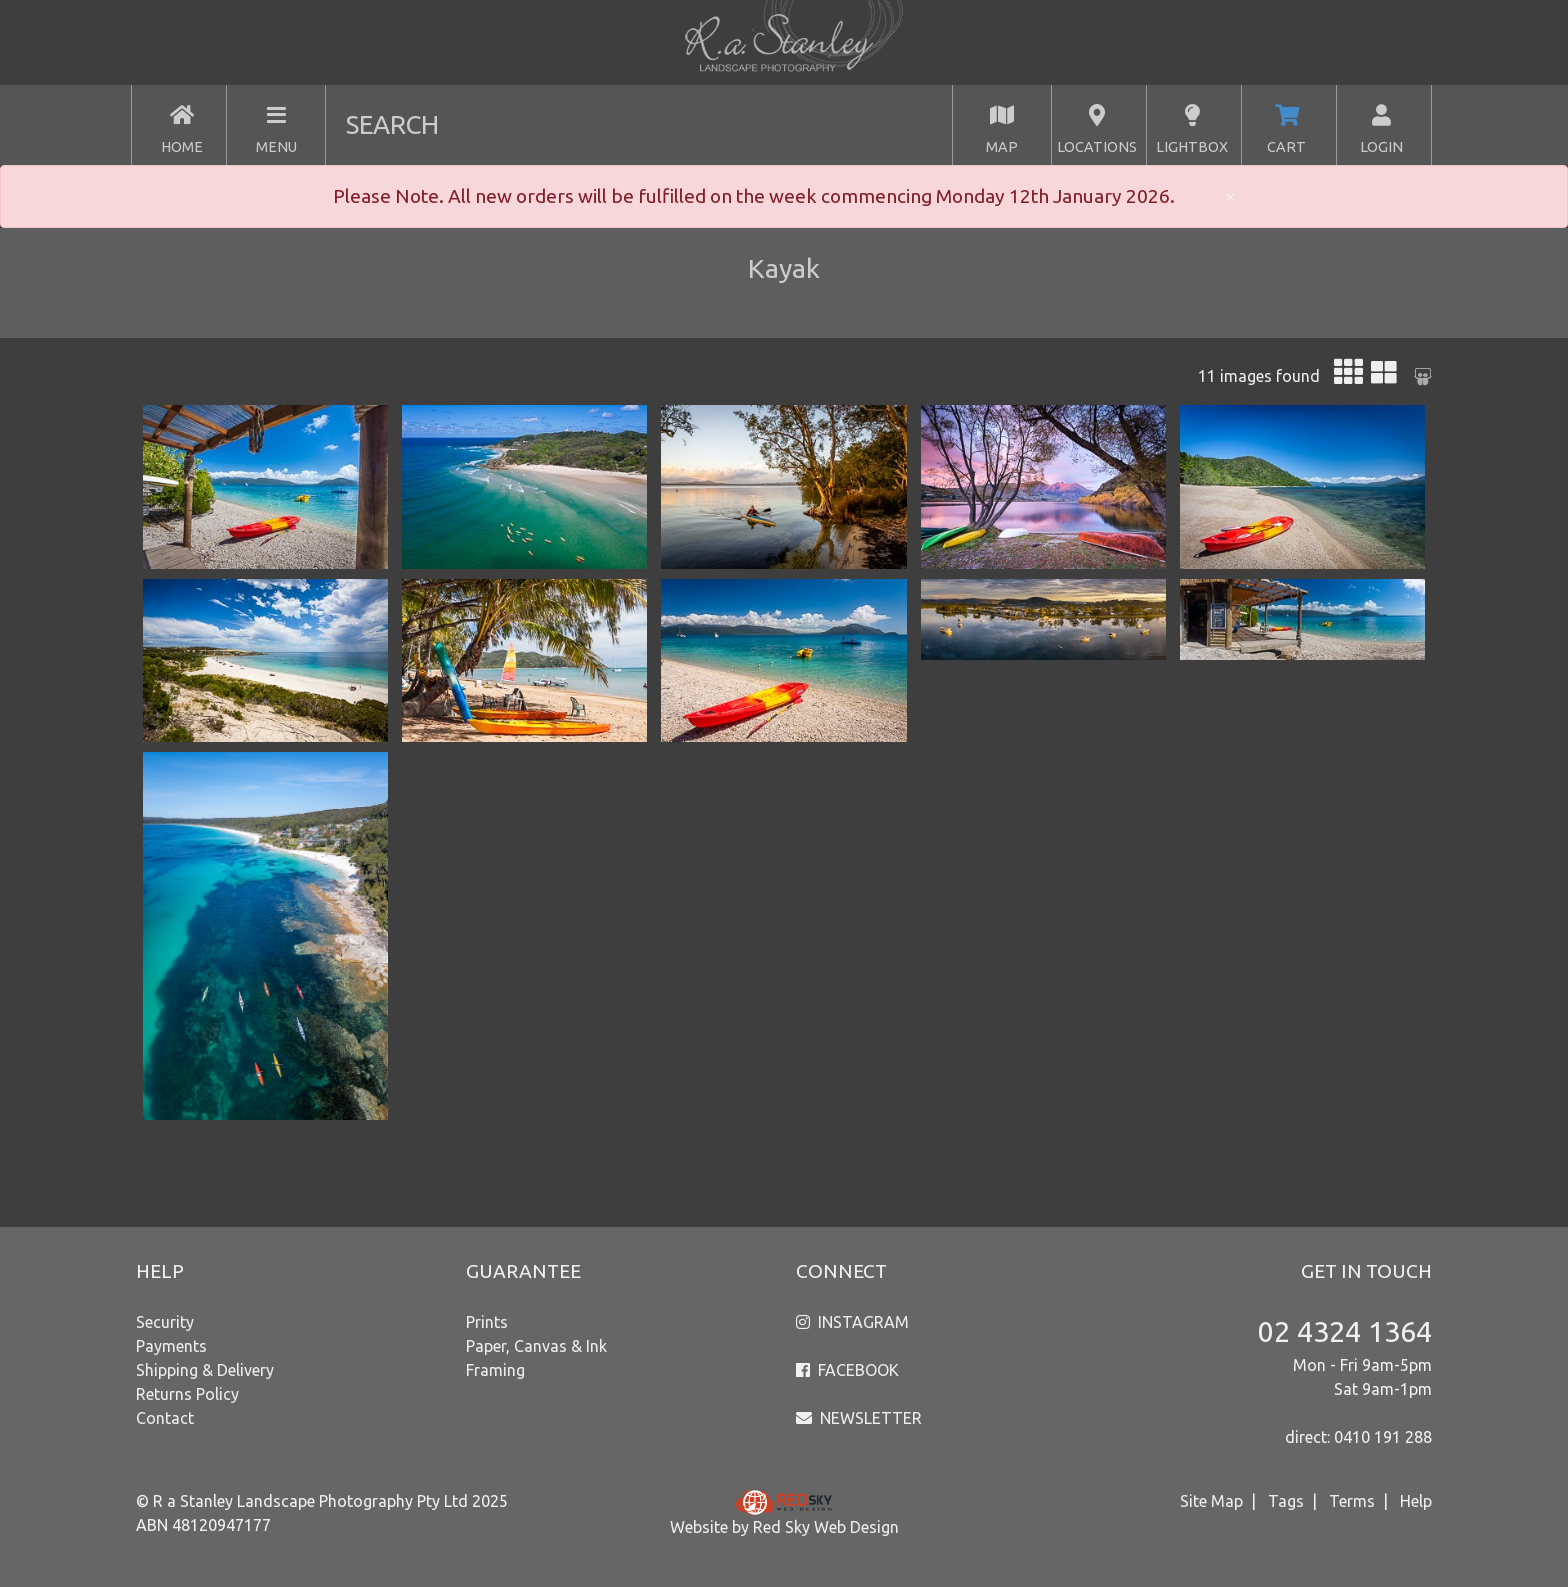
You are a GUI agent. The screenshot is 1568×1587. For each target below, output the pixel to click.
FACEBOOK (858, 1370)
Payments (171, 1346)
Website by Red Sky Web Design (784, 1527)
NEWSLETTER (871, 1418)
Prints (487, 1322)
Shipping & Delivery (205, 1370)
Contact (165, 1418)
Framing (495, 1370)
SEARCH (392, 124)
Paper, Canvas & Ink (536, 1346)
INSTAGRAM (863, 1322)
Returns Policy (187, 1394)
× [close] (1230, 196)
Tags (1286, 1501)
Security (165, 1322)
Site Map (1211, 1501)
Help (1416, 1501)
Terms (1352, 1501)
